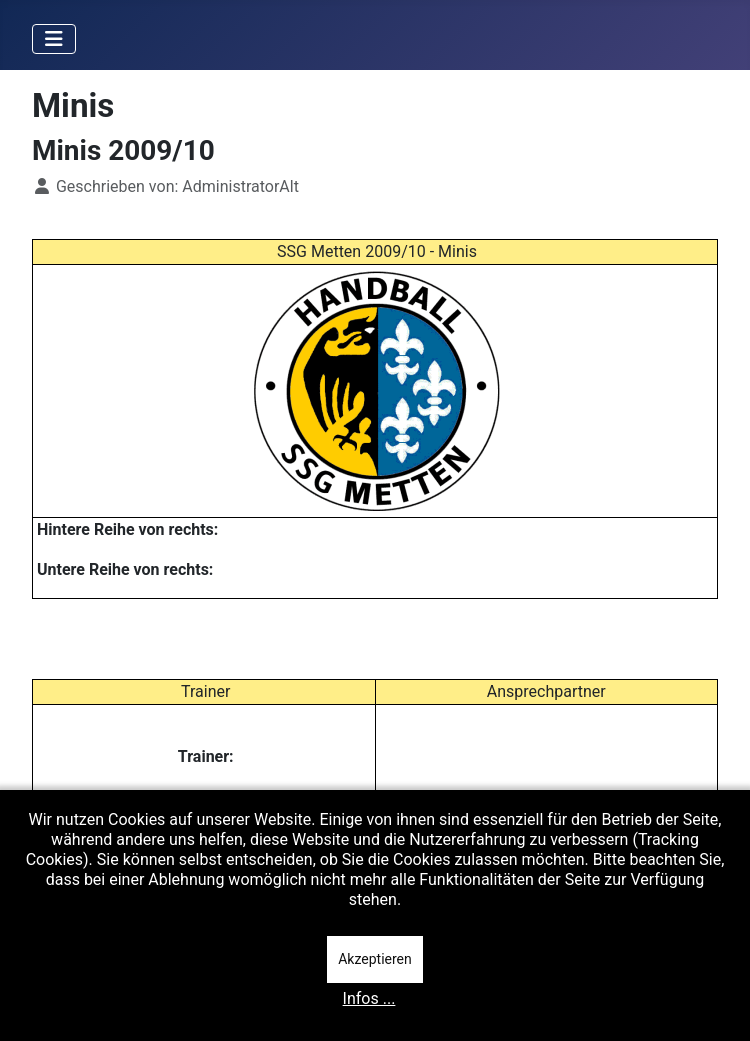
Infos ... (369, 998)
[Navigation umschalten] (54, 39)
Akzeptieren (375, 959)
